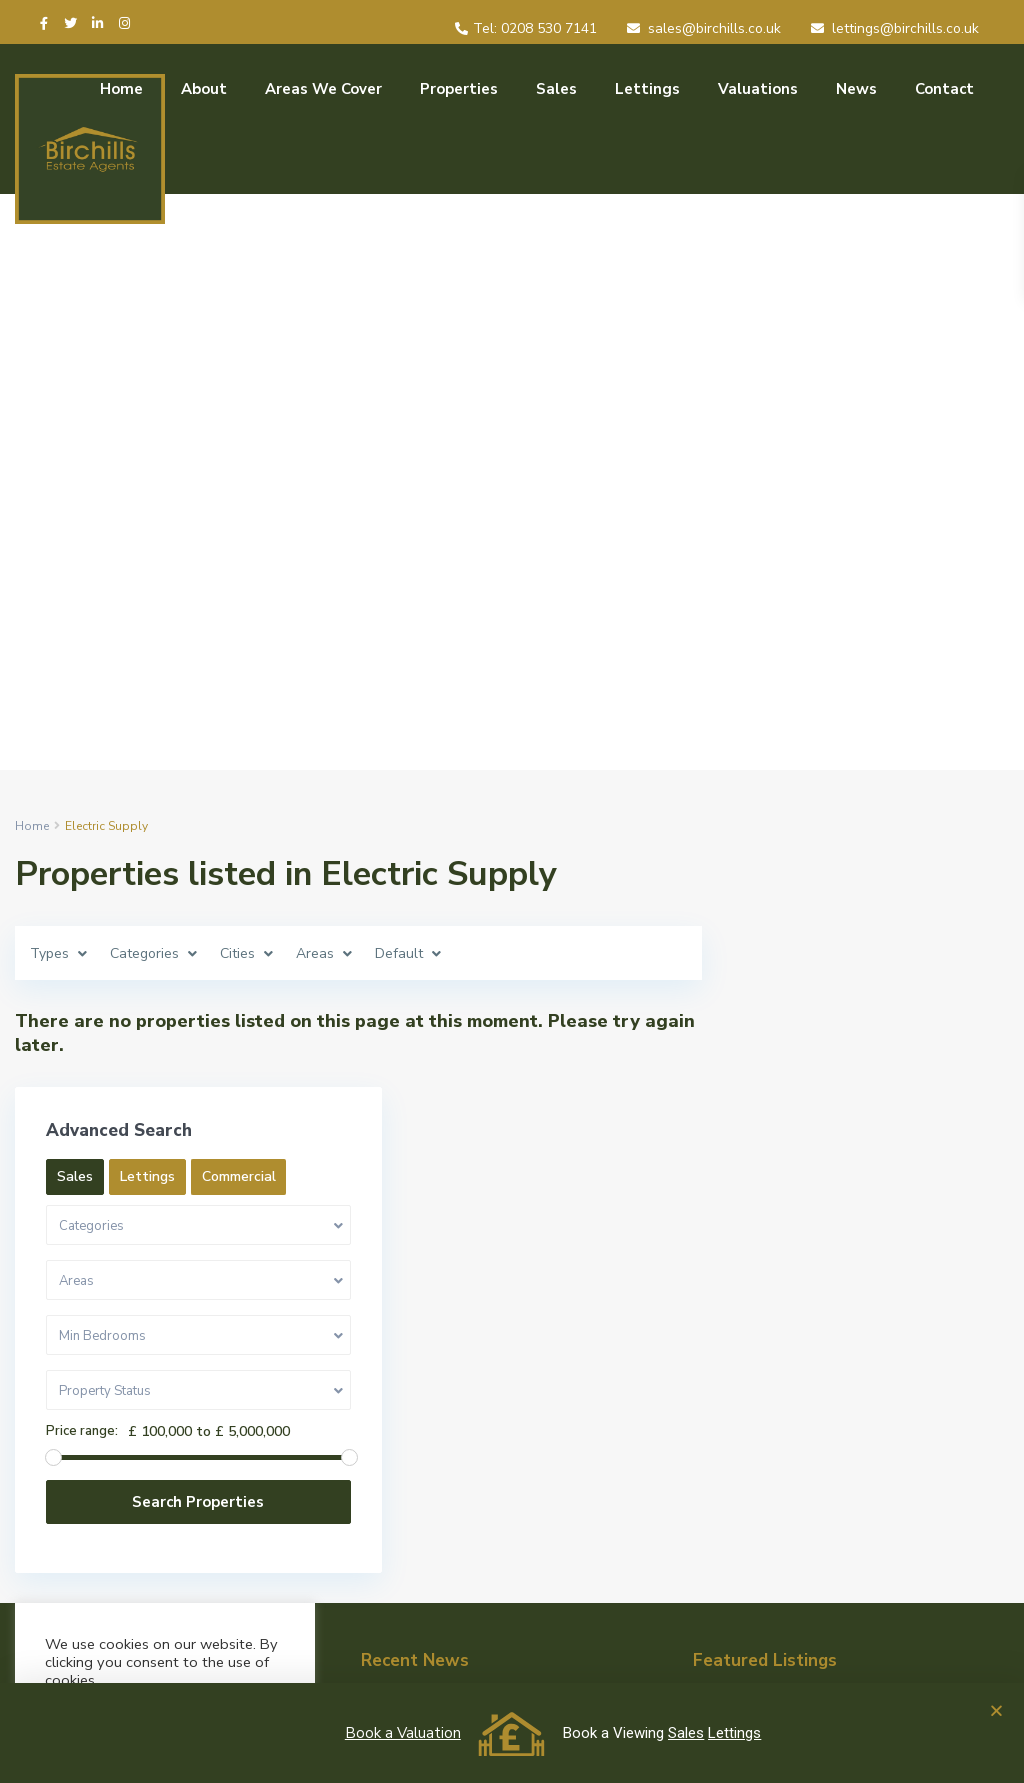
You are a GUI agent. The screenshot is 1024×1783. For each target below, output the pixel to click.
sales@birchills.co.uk (714, 28)
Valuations (758, 89)
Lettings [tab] (864, 941)
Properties (459, 89)
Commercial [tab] (811, 982)
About (204, 89)
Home (121, 89)
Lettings (647, 89)
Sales (556, 89)
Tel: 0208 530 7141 (535, 28)
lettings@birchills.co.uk (905, 28)
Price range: (799, 1237)
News (856, 89)
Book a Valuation (403, 1733)
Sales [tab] (792, 941)
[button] (996, 1710)
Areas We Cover (323, 89)
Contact (944, 89)
